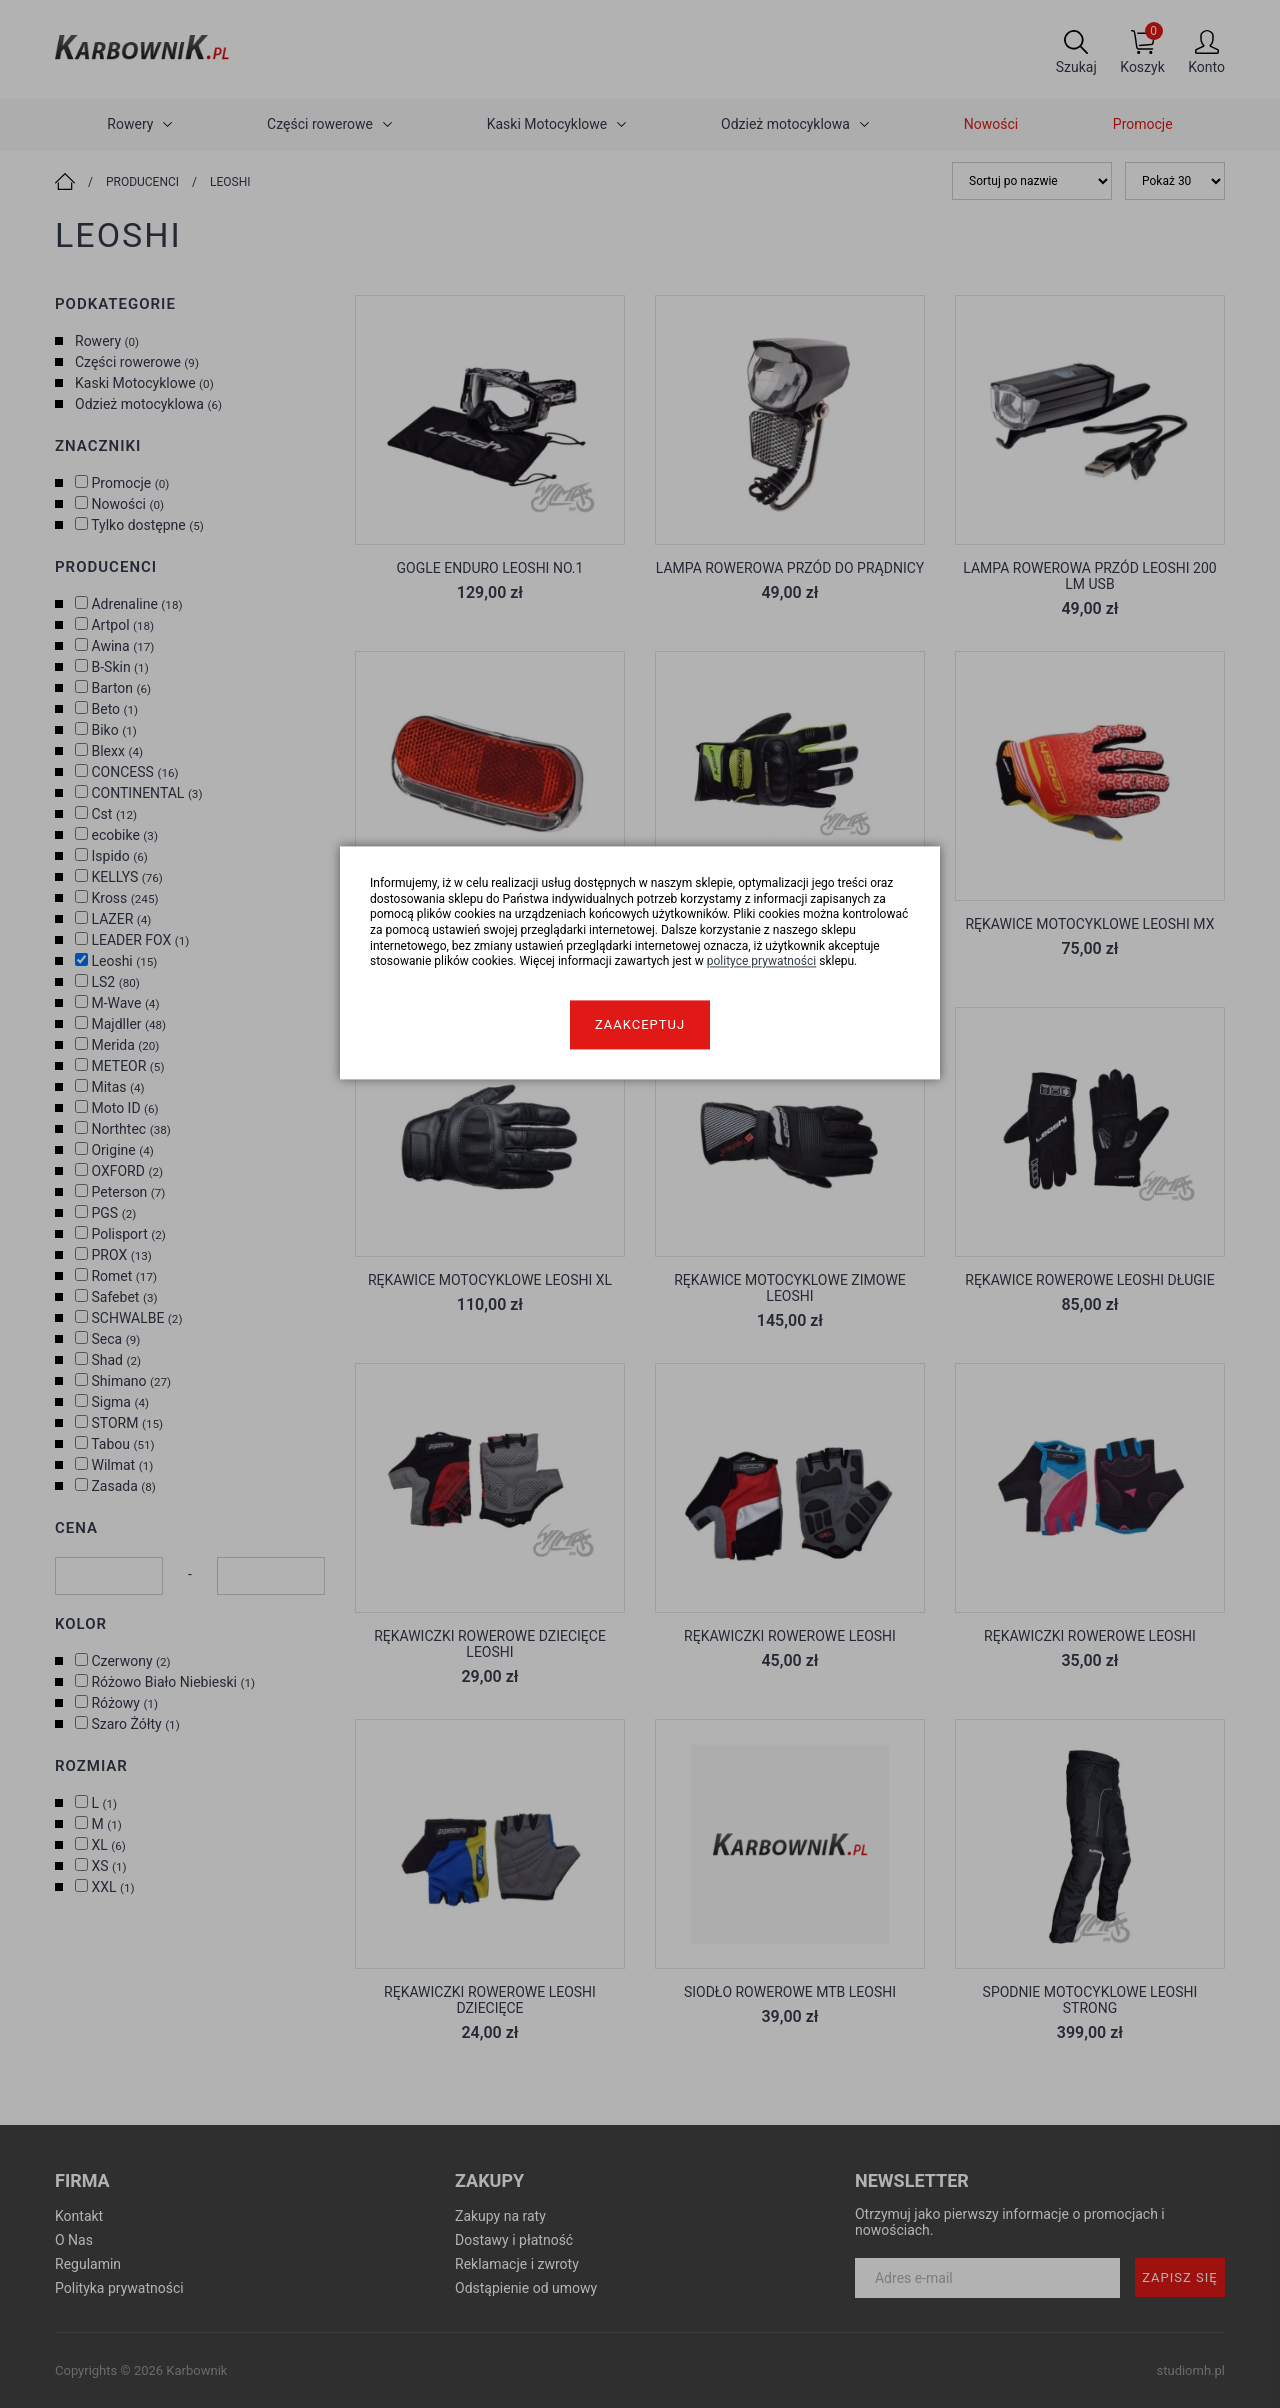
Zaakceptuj (640, 1024)
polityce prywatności (762, 962)
